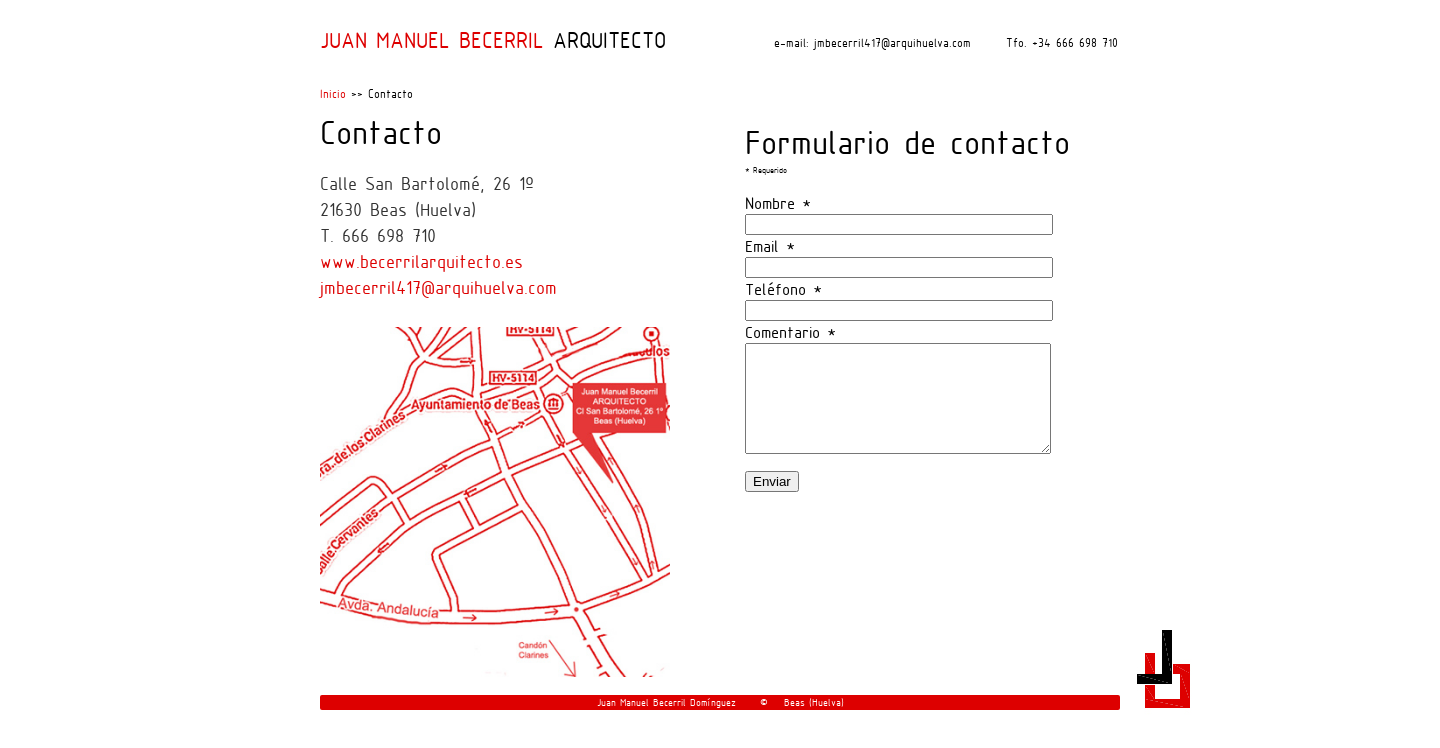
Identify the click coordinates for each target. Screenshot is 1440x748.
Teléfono (783, 289)
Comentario (790, 332)
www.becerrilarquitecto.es (421, 261)
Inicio (333, 93)
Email (770, 246)
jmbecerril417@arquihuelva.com (438, 287)
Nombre (778, 203)
